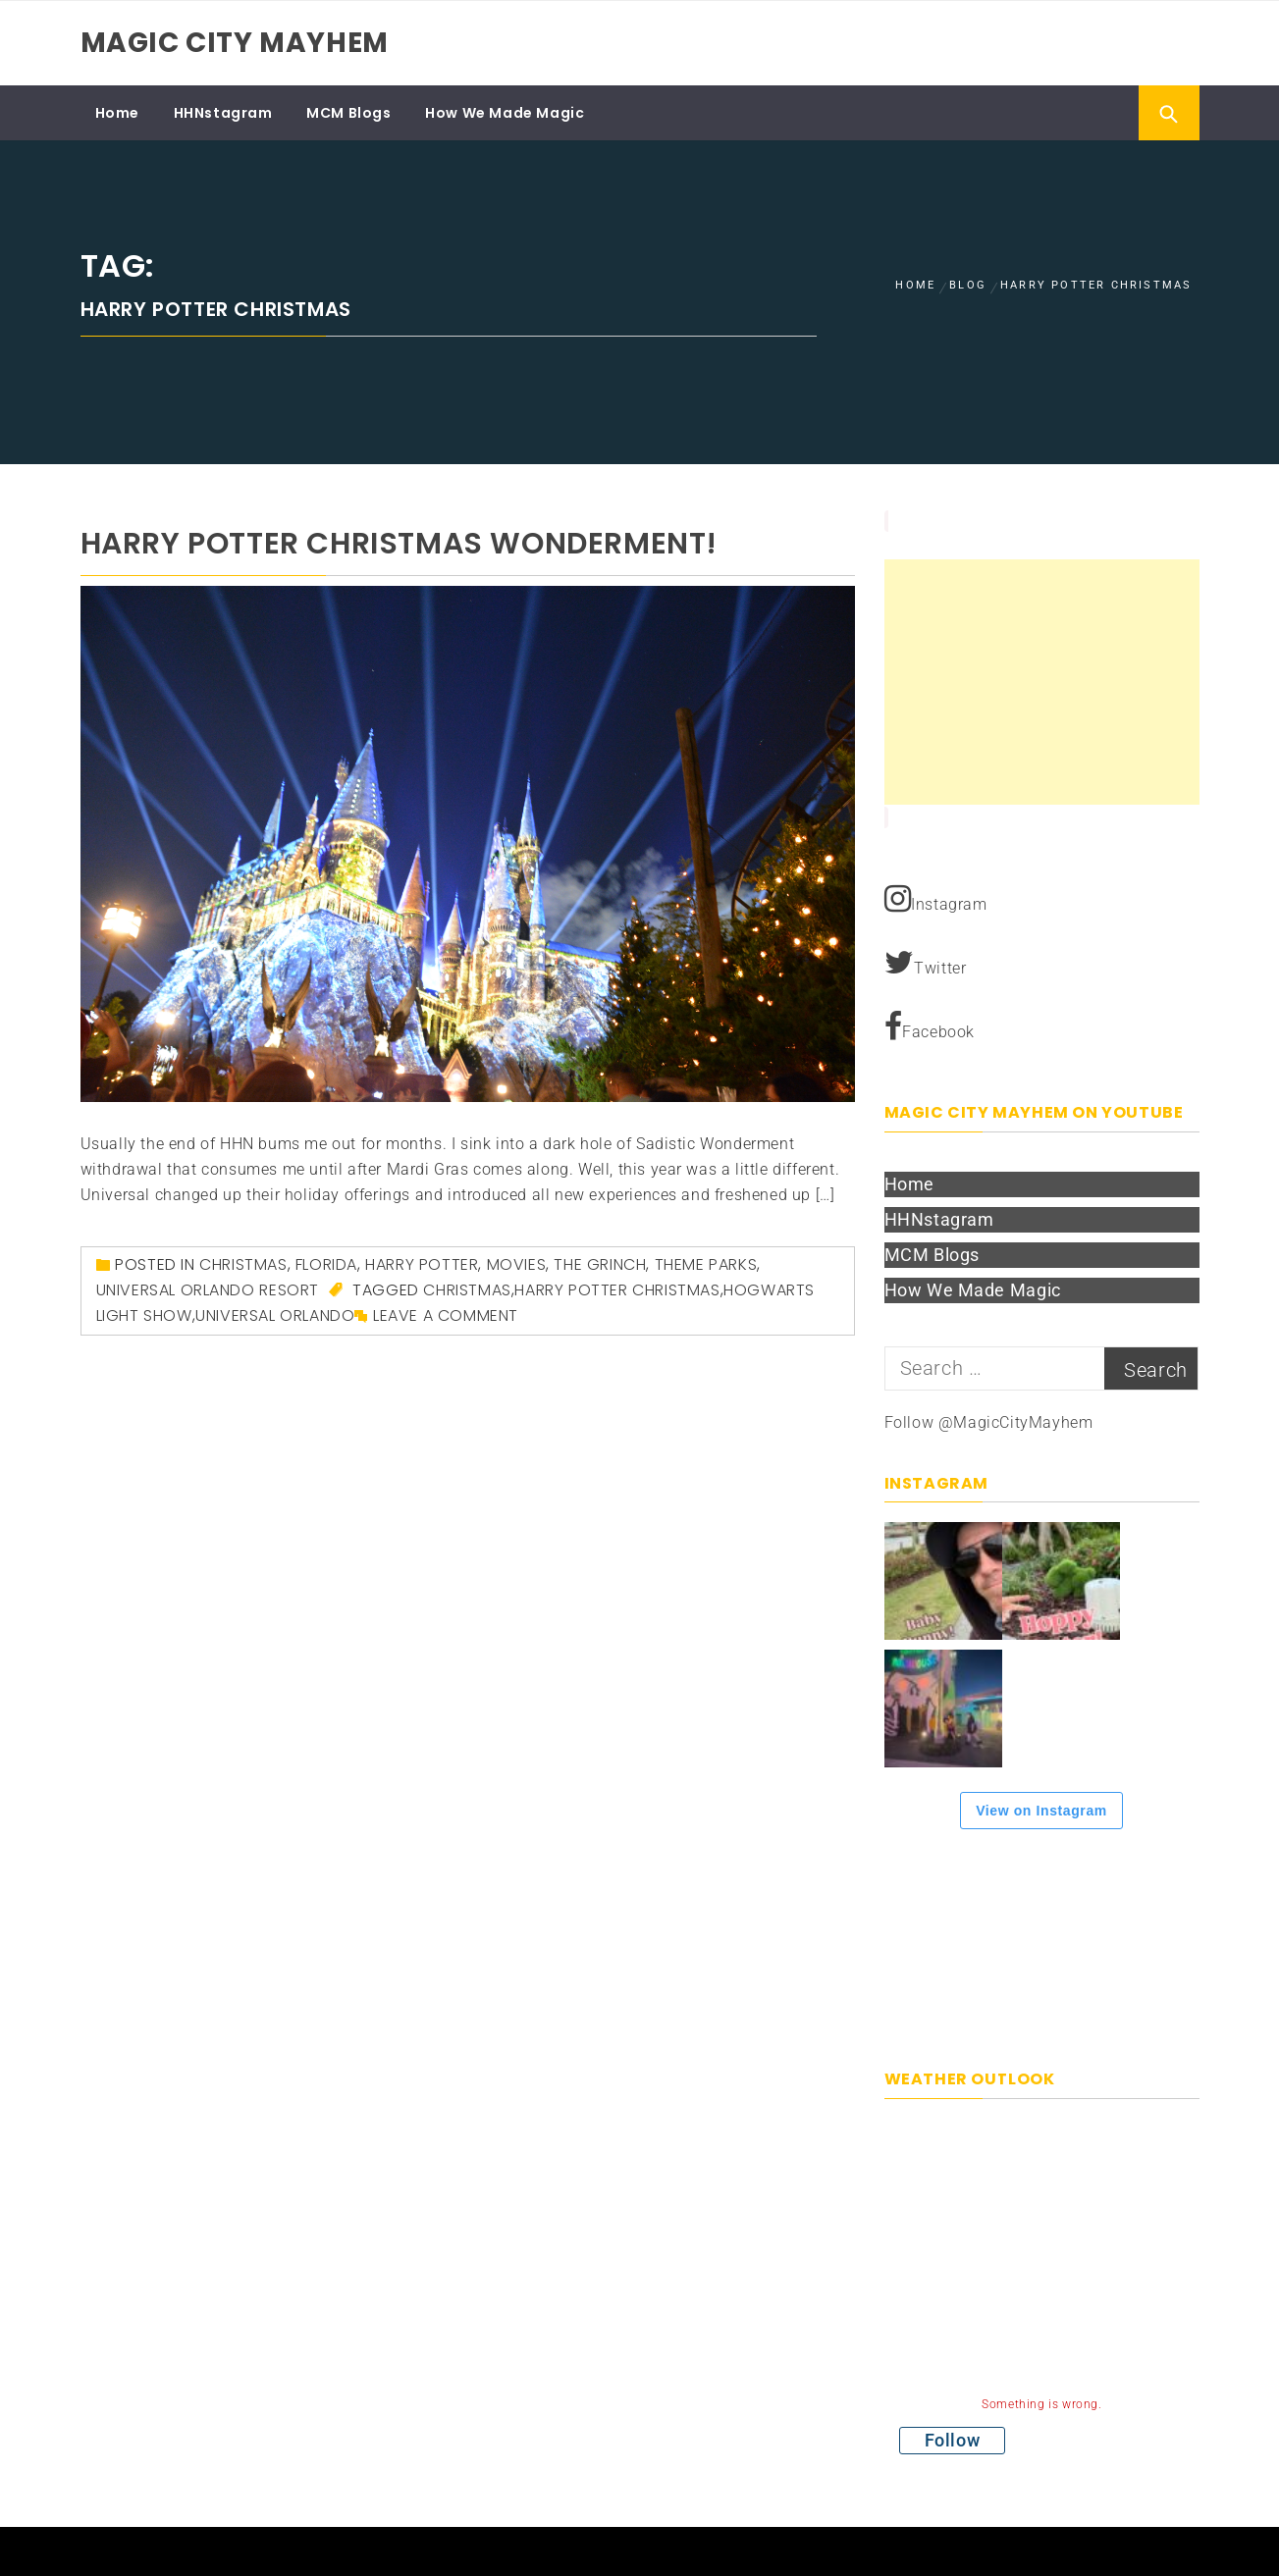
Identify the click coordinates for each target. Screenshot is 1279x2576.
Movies (517, 1264)
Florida (326, 1264)
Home (117, 113)
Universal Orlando (274, 1315)
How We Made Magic (504, 113)
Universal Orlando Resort (207, 1290)
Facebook (929, 1026)
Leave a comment (445, 1315)
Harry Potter (421, 1264)
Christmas (243, 1264)
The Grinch (600, 1264)
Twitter (925, 962)
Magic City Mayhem (234, 43)
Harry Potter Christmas (616, 1290)
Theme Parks (706, 1264)
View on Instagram (1041, 1810)
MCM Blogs (348, 113)
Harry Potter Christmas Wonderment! (399, 543)
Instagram (935, 899)
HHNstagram (223, 113)
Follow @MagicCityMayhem (988, 1422)
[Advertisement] (1041, 682)
